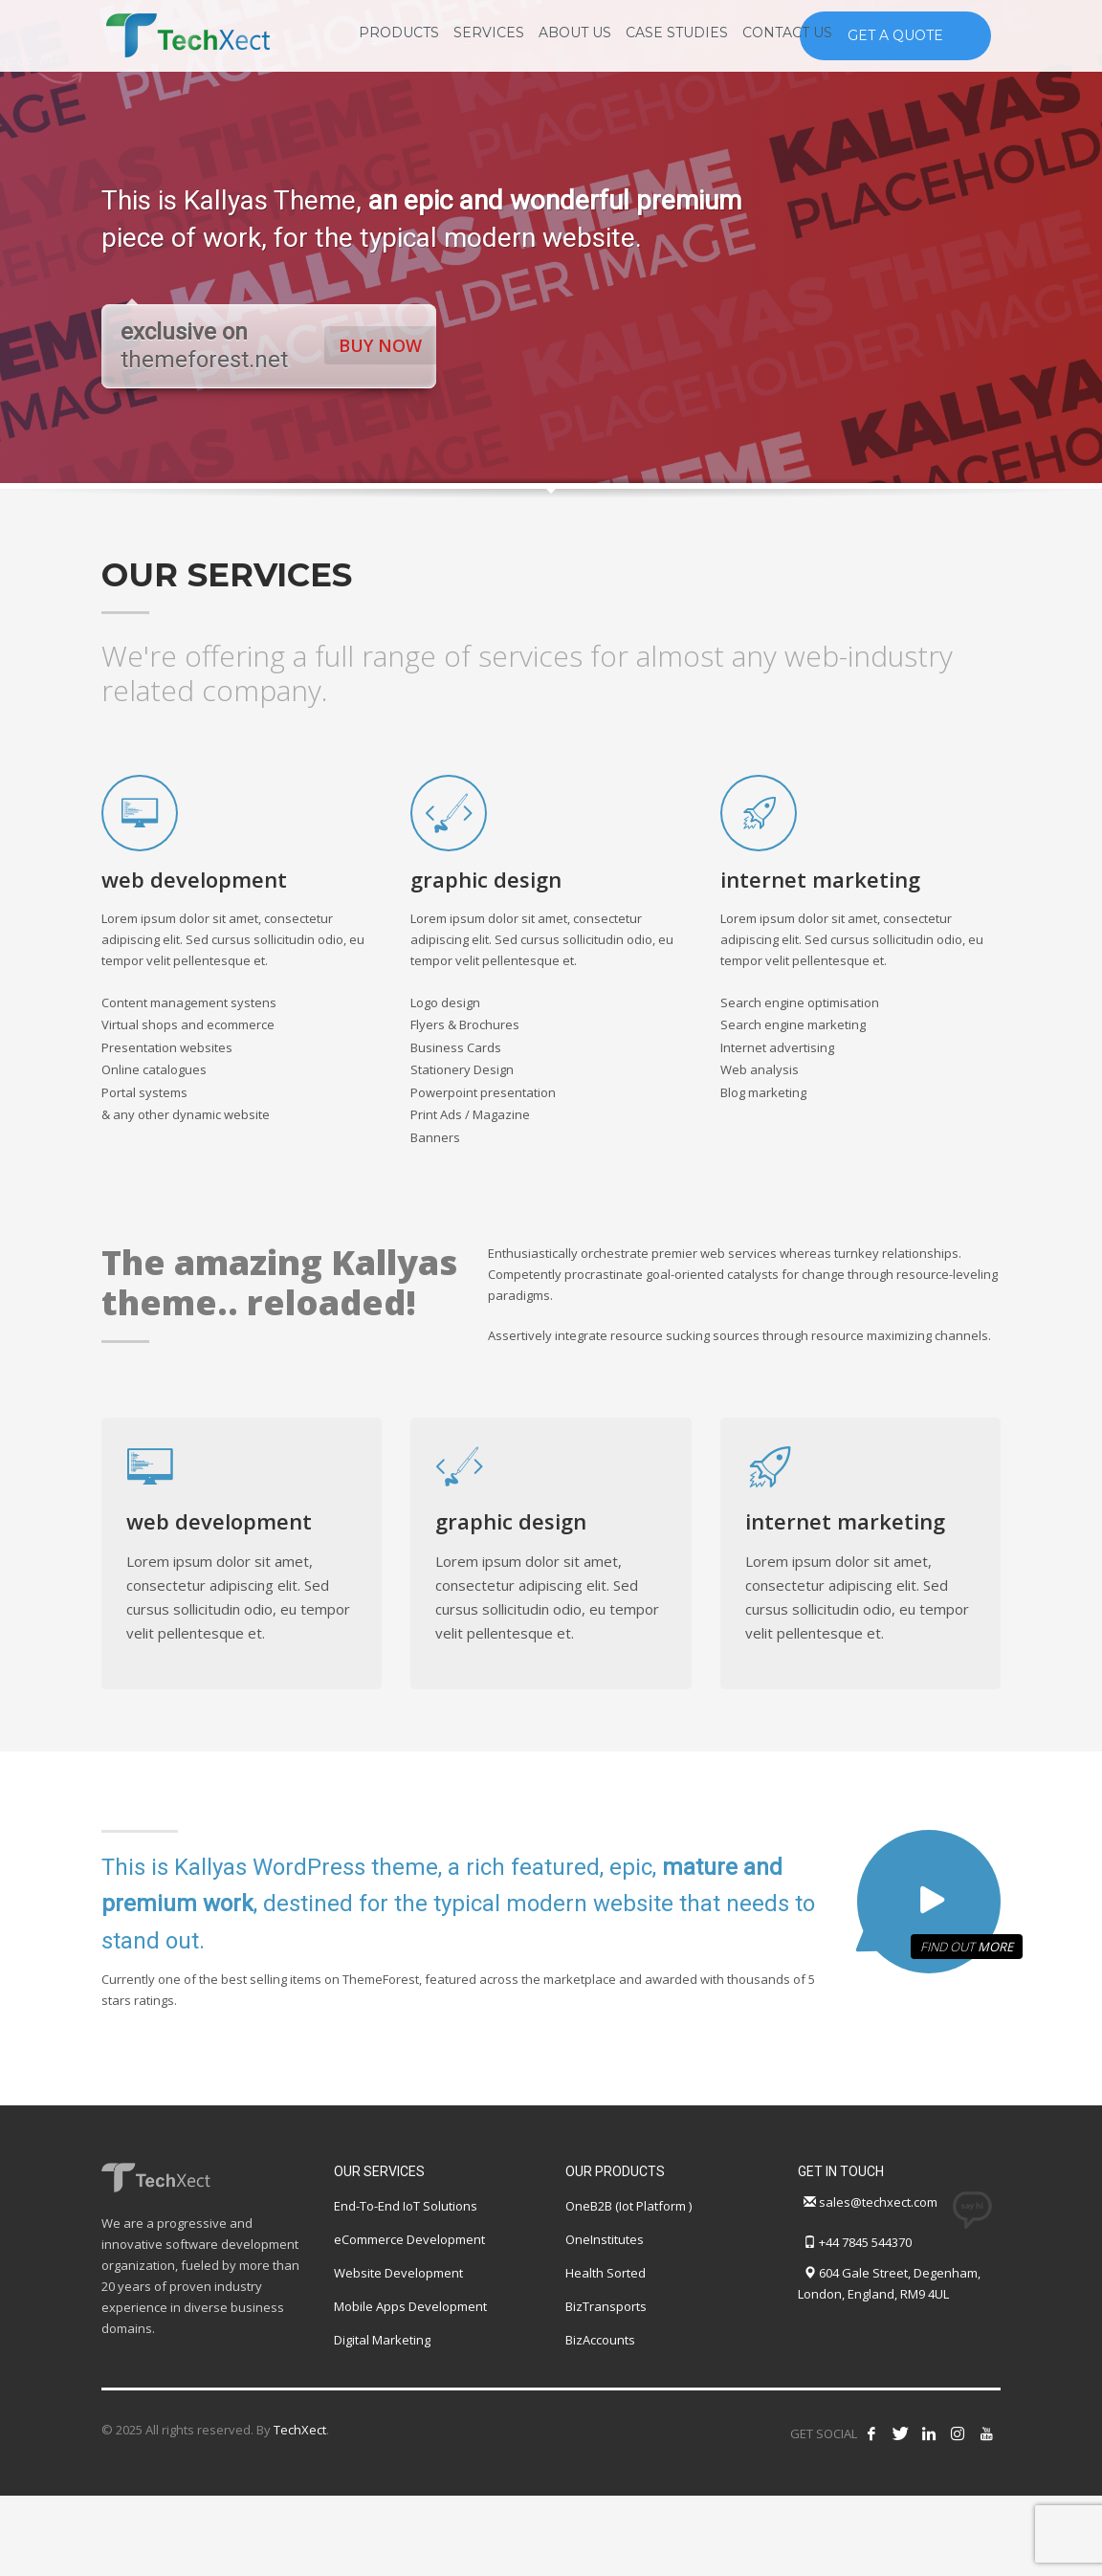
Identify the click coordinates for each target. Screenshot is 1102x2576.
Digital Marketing (382, 2339)
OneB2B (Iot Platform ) (628, 2205)
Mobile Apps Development (410, 2306)
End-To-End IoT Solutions (405, 2205)
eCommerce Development (409, 2239)
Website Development (398, 2272)
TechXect (300, 2429)
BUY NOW (382, 345)
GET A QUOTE (895, 35)
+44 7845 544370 (865, 2242)
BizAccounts (600, 2339)
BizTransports (606, 2306)
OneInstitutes (604, 2239)
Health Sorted (605, 2272)
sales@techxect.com (878, 2202)
